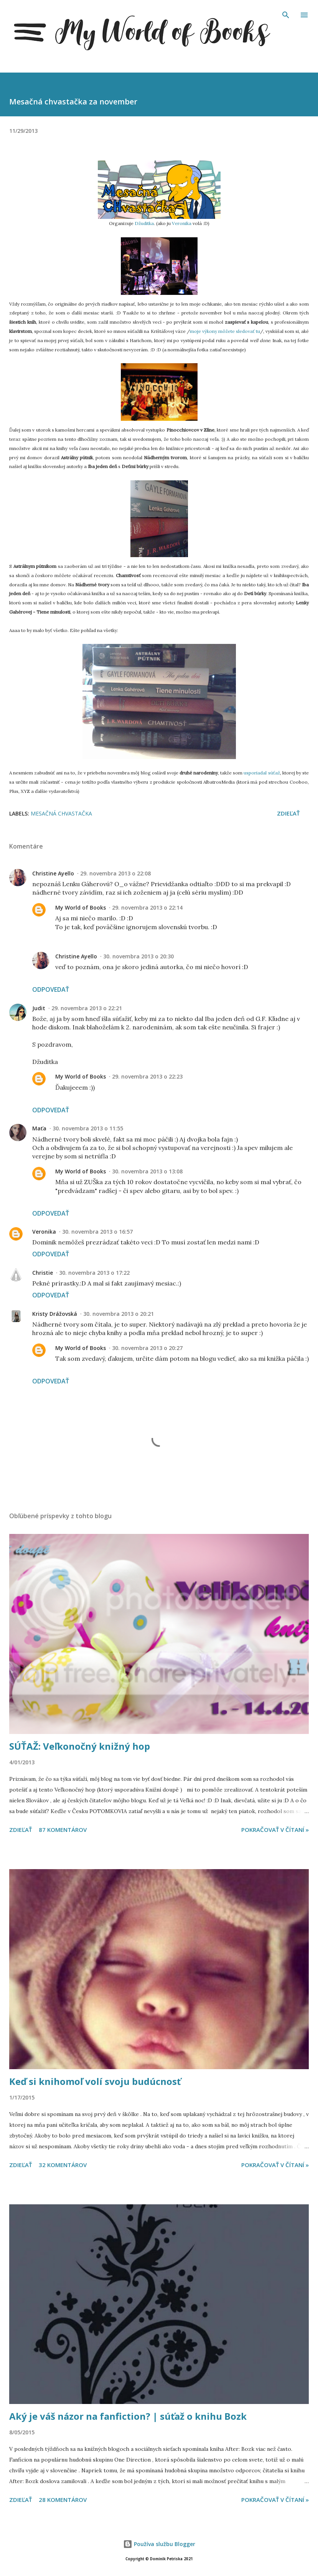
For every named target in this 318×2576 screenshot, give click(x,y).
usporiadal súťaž (262, 773)
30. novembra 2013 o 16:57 (97, 1231)
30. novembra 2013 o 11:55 (88, 1128)
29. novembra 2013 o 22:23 (147, 1076)
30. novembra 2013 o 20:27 (147, 1348)
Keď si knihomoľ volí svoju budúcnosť (95, 2081)
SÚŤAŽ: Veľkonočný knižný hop (79, 1746)
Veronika (181, 223)
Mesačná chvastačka (61, 813)
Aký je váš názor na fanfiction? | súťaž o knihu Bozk (128, 2416)
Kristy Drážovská (54, 1313)
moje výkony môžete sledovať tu (225, 331)
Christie (42, 1272)
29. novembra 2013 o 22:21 (86, 1008)
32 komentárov (63, 2165)
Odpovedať (50, 989)
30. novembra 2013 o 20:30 (138, 956)
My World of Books (80, 907)
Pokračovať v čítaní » (275, 1829)
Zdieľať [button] (288, 813)
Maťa (39, 1128)
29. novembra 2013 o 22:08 (115, 873)
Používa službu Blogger (159, 2544)
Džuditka (144, 223)
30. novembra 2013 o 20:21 (118, 1313)
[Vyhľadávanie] (285, 13)
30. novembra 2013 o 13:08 (147, 1171)
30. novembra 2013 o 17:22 (94, 1272)
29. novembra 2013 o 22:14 (147, 907)
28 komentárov (63, 2499)
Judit (38, 1008)
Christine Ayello (53, 873)
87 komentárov (63, 1829)
